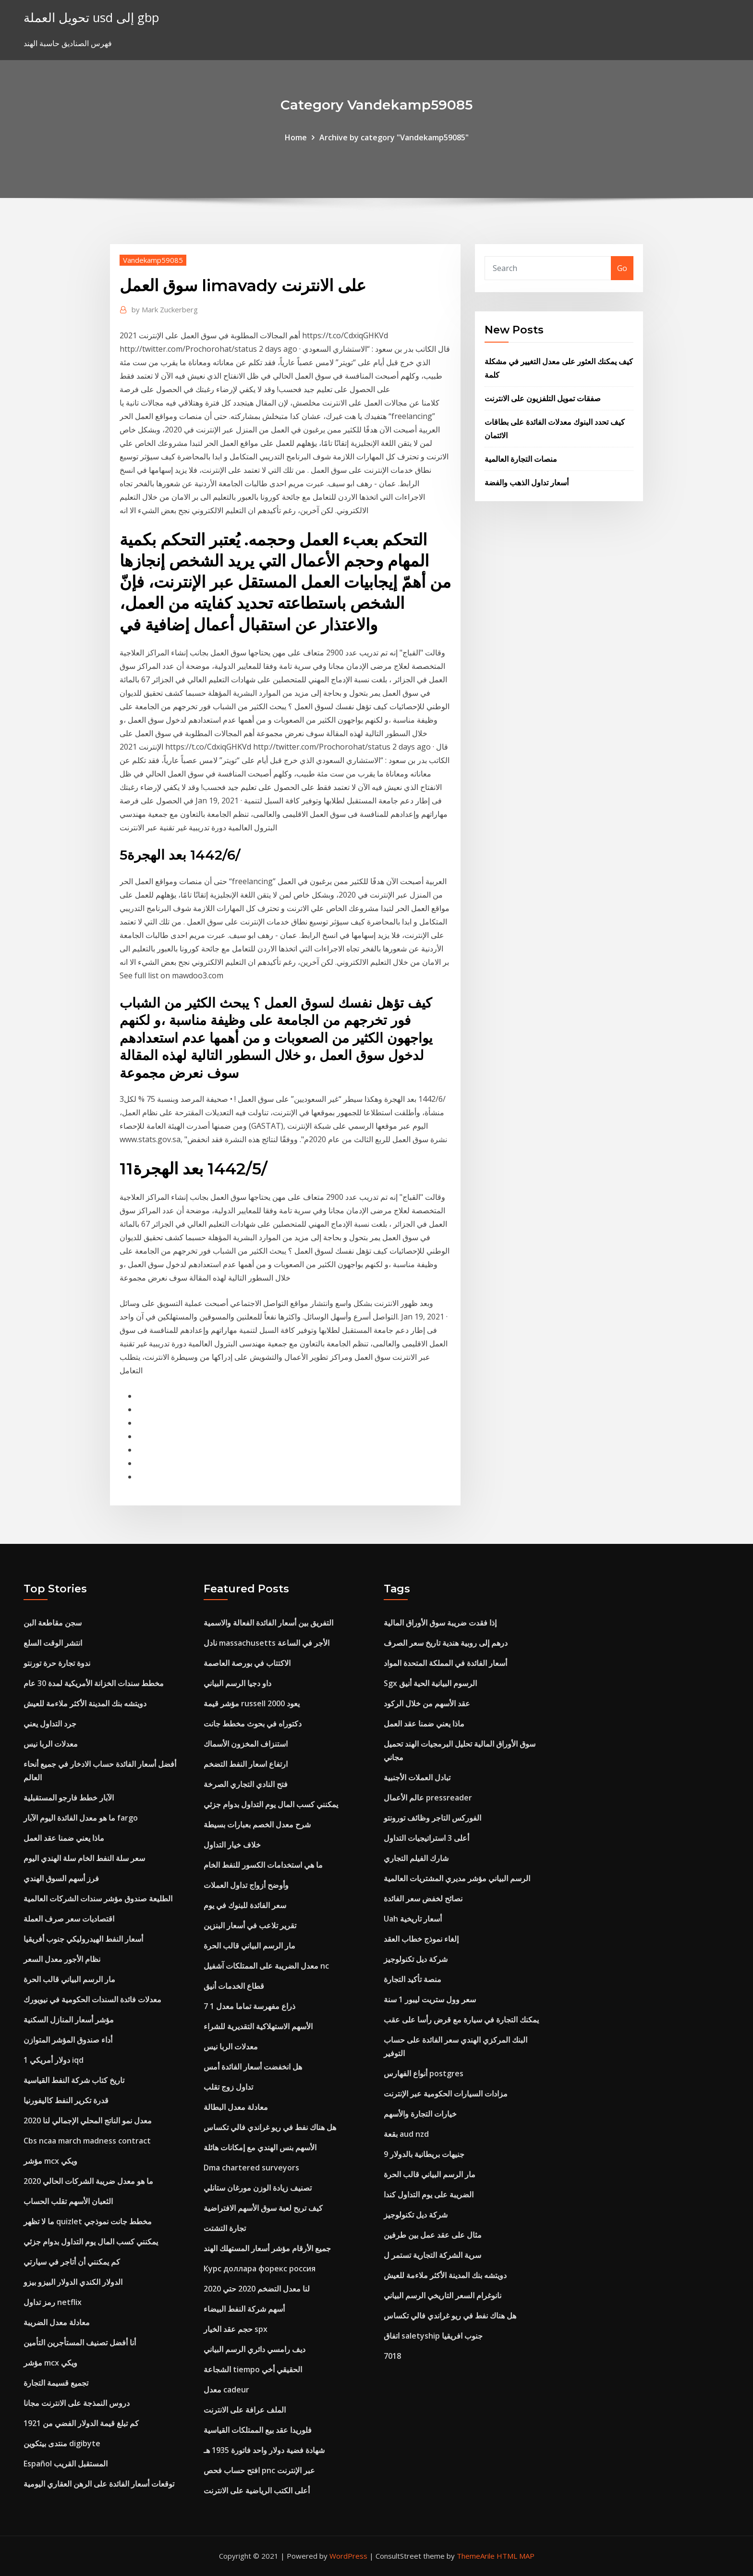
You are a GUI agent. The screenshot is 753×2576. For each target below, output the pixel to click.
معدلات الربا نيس (51, 1743)
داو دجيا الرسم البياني (237, 1683)
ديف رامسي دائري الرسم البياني (254, 2349)
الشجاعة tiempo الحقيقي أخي (253, 2369)
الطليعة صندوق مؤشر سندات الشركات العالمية (98, 1898)
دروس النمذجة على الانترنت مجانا (77, 2403)
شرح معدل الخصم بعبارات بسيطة (257, 1824)
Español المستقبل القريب (66, 2463)
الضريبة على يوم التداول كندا (429, 2194)
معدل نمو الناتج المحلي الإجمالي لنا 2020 (88, 2120)
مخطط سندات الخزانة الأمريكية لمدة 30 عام (94, 1683)
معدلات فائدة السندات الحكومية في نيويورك (92, 1999)
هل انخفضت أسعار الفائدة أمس (253, 2066)
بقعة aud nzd (406, 2134)
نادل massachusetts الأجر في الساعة (266, 1643)
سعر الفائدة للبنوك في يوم (245, 1905)
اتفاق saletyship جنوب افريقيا (433, 2335)
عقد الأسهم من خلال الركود (427, 1703)
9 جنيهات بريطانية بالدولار (424, 2154)
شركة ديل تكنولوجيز (416, 1959)
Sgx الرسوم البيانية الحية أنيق (430, 1683)
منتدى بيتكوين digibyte (62, 2443)
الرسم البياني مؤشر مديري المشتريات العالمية (457, 1878)
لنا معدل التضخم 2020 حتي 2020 (257, 2288)
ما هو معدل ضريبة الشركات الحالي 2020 (88, 2181)
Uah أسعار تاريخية (413, 1918)
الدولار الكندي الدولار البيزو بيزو (73, 2282)
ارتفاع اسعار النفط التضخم (246, 1764)
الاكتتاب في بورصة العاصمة (247, 1663)
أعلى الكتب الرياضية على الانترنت (257, 2490)
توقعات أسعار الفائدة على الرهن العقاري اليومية (99, 2483)
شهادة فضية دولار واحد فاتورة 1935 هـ (264, 2450)
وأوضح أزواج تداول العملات (246, 1885)
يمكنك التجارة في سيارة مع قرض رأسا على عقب (461, 2019)
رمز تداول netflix (53, 2302)
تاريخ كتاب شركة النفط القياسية (74, 2080)
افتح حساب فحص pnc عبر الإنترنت (259, 2470)
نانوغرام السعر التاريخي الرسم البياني (442, 2295)
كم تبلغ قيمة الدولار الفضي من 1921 (81, 2423)
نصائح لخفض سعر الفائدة (423, 1898)
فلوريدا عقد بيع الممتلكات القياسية (258, 2430)
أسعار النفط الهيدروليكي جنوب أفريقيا (83, 1939)
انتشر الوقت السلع (53, 1643)
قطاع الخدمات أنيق (234, 1986)
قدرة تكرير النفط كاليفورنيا (66, 2100)
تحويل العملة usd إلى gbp (91, 17)
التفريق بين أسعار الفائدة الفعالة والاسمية (268, 1622)
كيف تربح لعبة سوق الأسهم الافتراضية (263, 2208)
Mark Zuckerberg (165, 309)
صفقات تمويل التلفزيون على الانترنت (543, 398)
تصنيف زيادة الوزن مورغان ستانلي (258, 2187)
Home (296, 137)
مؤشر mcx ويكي (50, 2161)
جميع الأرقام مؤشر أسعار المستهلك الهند (267, 2248)
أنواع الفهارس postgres (423, 2073)
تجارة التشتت (225, 2228)
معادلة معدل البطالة (236, 2107)
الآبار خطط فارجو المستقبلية (69, 1797)
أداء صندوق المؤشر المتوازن (68, 2039)
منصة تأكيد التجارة (412, 1979)
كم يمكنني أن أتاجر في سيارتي (72, 2261)
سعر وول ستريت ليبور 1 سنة (430, 1999)
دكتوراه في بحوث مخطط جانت (253, 1723)
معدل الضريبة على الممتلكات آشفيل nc (266, 1965)
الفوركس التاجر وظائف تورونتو (432, 1817)
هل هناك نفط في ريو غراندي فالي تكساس (270, 2127)
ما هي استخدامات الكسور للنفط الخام (263, 1865)
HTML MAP (515, 2556)
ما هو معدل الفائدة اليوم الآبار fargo (81, 1817)
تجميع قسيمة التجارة (56, 2383)
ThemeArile (476, 2556)
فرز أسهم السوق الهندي (61, 1878)
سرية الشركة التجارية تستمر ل (432, 2255)
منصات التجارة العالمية (521, 459)
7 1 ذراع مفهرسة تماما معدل (249, 2006)
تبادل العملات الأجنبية (417, 1777)
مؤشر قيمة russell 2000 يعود (252, 1703)
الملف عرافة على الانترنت (245, 2409)
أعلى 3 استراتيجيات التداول (426, 1838)
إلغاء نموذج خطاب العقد (421, 1939)
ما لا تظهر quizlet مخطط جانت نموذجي (88, 2221)
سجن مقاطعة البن (53, 1622)
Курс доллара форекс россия (260, 2268)
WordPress (348, 2556)
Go (622, 268)
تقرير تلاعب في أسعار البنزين (250, 1925)
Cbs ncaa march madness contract (87, 2140)
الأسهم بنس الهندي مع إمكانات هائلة (260, 2147)
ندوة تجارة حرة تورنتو (57, 1663)
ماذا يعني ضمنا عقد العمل (64, 1838)
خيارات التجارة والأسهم (420, 2113)
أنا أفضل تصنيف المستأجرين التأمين (80, 2342)
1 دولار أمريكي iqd (54, 2060)
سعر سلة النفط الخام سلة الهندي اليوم (84, 1858)
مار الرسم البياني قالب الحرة (69, 1979)
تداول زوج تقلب (228, 2087)
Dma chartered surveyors (251, 2167)
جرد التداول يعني (50, 1723)
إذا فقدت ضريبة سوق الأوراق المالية (440, 1622)
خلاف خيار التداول (232, 1844)
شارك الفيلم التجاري (416, 1858)
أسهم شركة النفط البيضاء (244, 2309)
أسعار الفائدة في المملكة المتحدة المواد (445, 1663)
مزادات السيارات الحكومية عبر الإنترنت (446, 2093)
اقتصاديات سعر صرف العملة (69, 1918)
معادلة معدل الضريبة (57, 2322)
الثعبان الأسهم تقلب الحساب (68, 2201)
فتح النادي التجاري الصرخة (246, 1784)
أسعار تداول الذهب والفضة (527, 482)
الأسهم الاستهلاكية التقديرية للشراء (258, 2026)
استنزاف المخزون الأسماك (246, 1743)
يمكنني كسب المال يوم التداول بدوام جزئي (91, 2241)
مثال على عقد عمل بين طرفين (433, 2235)
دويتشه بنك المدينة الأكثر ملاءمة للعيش (85, 1703)
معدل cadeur (226, 2389)
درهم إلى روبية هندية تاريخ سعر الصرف (446, 1643)
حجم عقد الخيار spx (235, 2329)
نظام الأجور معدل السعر (62, 1959)
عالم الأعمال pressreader (428, 1797)
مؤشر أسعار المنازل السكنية (69, 2019)
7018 (392, 2356)
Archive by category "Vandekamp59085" (394, 137)
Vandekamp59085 (153, 260)
